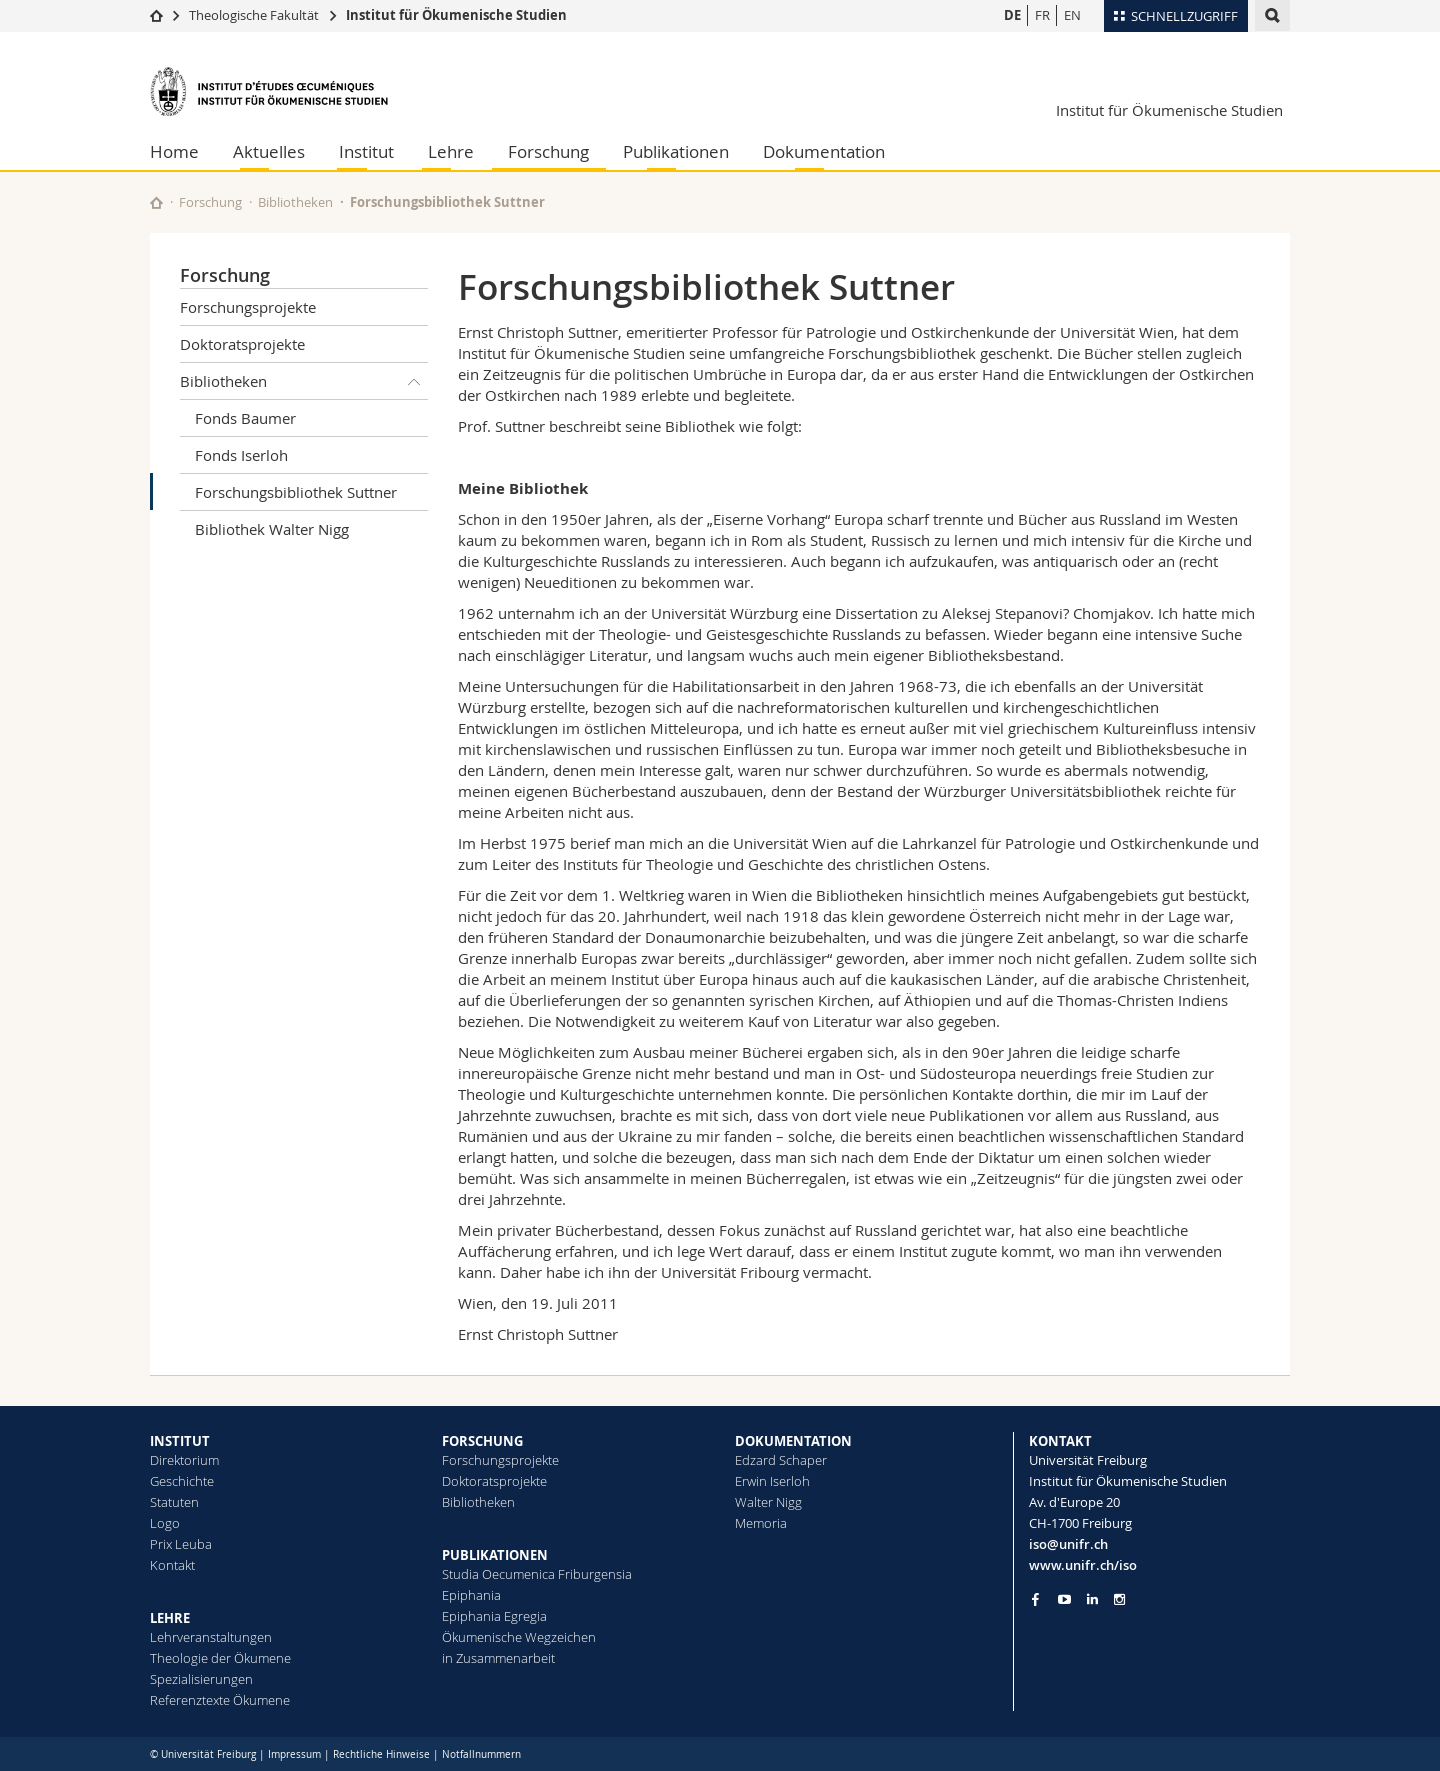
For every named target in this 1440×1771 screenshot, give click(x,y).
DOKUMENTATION (793, 1441)
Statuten (174, 1502)
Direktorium (184, 1460)
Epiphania (471, 1595)
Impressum (294, 1754)
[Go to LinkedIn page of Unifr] (1092, 1599)
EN (1072, 15)
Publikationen (676, 151)
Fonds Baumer (245, 418)
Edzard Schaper (781, 1460)
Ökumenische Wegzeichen (519, 1637)
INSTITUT (180, 1441)
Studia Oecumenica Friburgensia (537, 1574)
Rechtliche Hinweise (381, 1754)
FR (1042, 15)
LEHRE (170, 1618)
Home (174, 151)
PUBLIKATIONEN (495, 1555)
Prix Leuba (181, 1544)
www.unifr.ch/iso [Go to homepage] (1083, 1565)
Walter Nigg (768, 1502)
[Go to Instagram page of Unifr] (1119, 1599)
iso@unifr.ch (1068, 1544)
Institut (366, 151)
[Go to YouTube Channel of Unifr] (1064, 1599)
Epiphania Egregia (494, 1616)
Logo (165, 1523)
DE (1012, 15)
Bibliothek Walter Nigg (272, 529)
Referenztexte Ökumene (220, 1700)
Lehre (451, 151)
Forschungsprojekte (248, 307)
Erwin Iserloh (772, 1481)
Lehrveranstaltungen (211, 1637)
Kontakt (172, 1565)
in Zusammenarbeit (498, 1658)
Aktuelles (269, 151)
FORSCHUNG (482, 1441)
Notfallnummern (481, 1754)
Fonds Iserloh (241, 455)
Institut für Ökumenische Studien (456, 15)
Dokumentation (824, 151)
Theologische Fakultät (254, 15)
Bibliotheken (295, 202)
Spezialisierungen (201, 1679)
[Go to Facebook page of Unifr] (1035, 1599)
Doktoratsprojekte (242, 344)
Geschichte (182, 1481)
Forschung (548, 151)
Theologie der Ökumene (220, 1658)
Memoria (761, 1523)
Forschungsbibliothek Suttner (296, 492)
